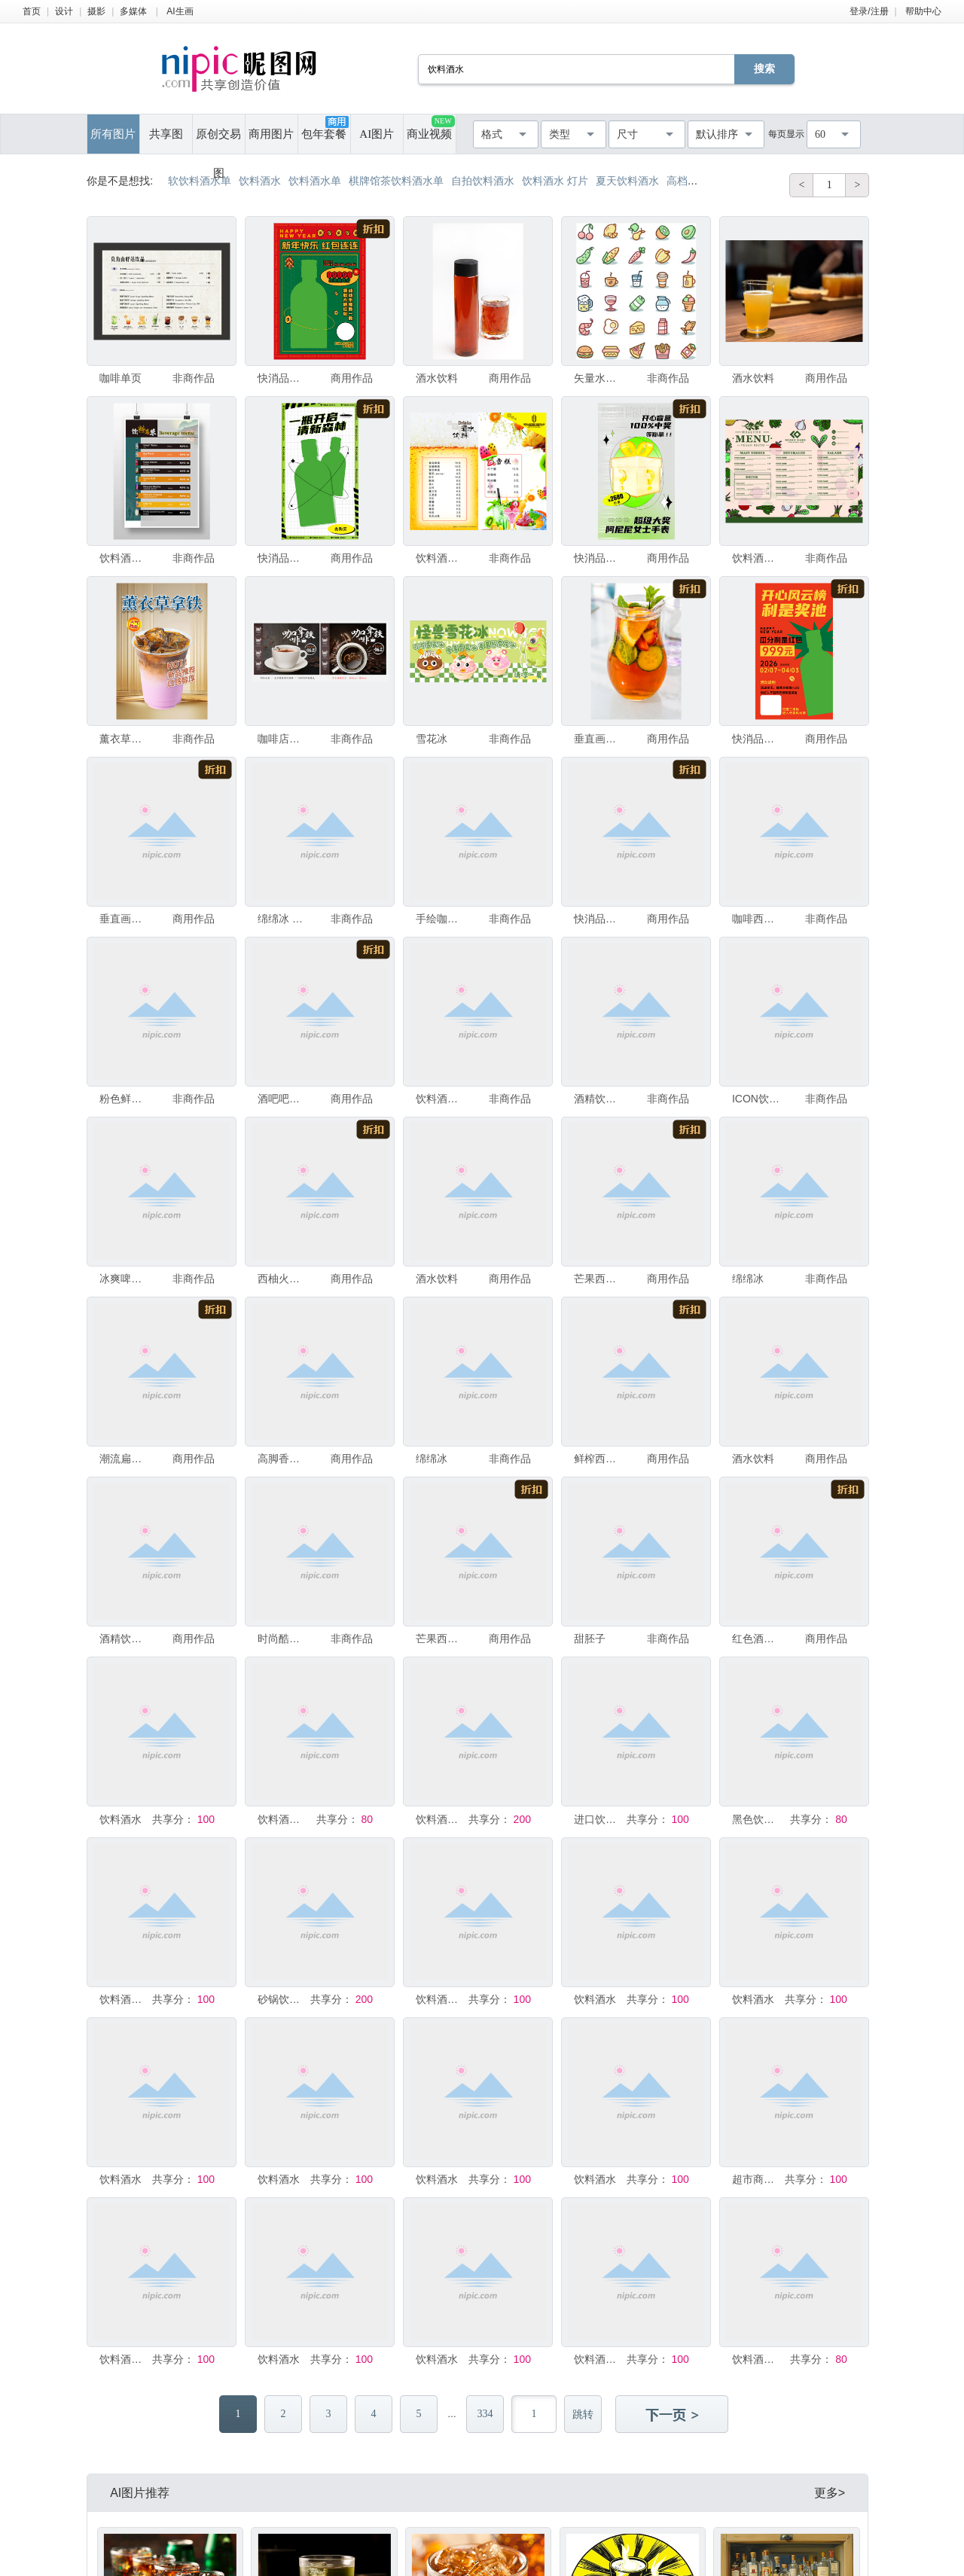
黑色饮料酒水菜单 (757, 1819)
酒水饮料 (437, 378)
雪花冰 (431, 739)
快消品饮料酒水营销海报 (282, 558)
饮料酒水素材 (282, 1819)
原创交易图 (218, 141)
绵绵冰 (748, 1279)
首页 (32, 11)
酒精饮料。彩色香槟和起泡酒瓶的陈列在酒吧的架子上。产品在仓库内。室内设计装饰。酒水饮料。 (124, 1638)
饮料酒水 (120, 1819)
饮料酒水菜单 (440, 1819)
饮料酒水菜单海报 (124, 558)
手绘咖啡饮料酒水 (440, 919)
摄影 (96, 11)
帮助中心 (923, 11)
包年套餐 (324, 128)
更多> (829, 2492)
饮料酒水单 (757, 558)
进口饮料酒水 (599, 1819)
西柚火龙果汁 (282, 1279)
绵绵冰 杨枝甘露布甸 (282, 919)
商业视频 (430, 127)
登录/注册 (869, 11)
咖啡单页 (120, 378)
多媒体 (133, 11)
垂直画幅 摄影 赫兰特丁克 (124, 919)
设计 (64, 11)
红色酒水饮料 (757, 1638)
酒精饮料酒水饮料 (599, 1099)
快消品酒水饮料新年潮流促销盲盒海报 (599, 558)
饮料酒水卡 (124, 1999)
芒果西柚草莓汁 (599, 1279)
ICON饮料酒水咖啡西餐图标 (757, 1099)
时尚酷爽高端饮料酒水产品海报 (282, 1638)
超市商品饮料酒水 (757, 2179)
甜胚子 (590, 1638)
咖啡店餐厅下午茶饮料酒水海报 (282, 739)
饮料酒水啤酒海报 (757, 2359)
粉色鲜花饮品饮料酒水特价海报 (124, 1099)
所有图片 (113, 134)
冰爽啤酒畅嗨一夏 (124, 1279)
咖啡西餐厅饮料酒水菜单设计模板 (757, 919)
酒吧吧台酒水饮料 (282, 1099)
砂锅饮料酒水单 (282, 1999)
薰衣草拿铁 (124, 739)
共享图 (166, 134)
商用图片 (271, 134)
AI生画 (179, 11)
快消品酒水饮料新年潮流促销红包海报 (282, 378)
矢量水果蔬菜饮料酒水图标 (599, 378)
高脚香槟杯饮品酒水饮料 (282, 1459)
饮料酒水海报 (440, 1999)
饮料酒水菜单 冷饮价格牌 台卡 (440, 558)
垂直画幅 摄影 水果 (599, 739)
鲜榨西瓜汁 (599, 1459)
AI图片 (376, 134)
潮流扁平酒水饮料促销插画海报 (124, 1459)
